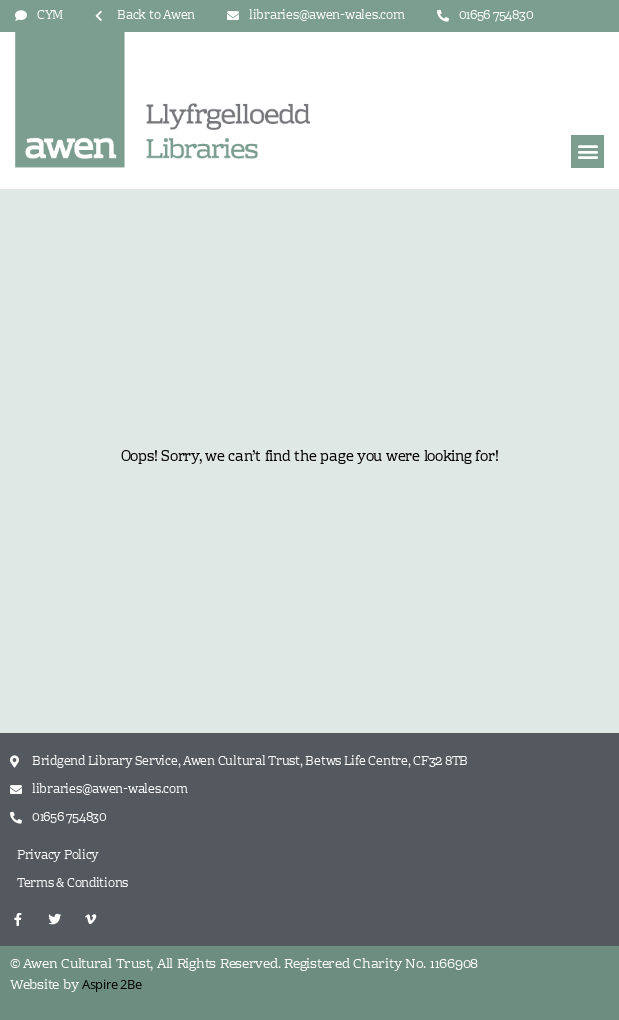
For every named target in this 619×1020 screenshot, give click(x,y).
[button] (587, 151)
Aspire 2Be (111, 984)
